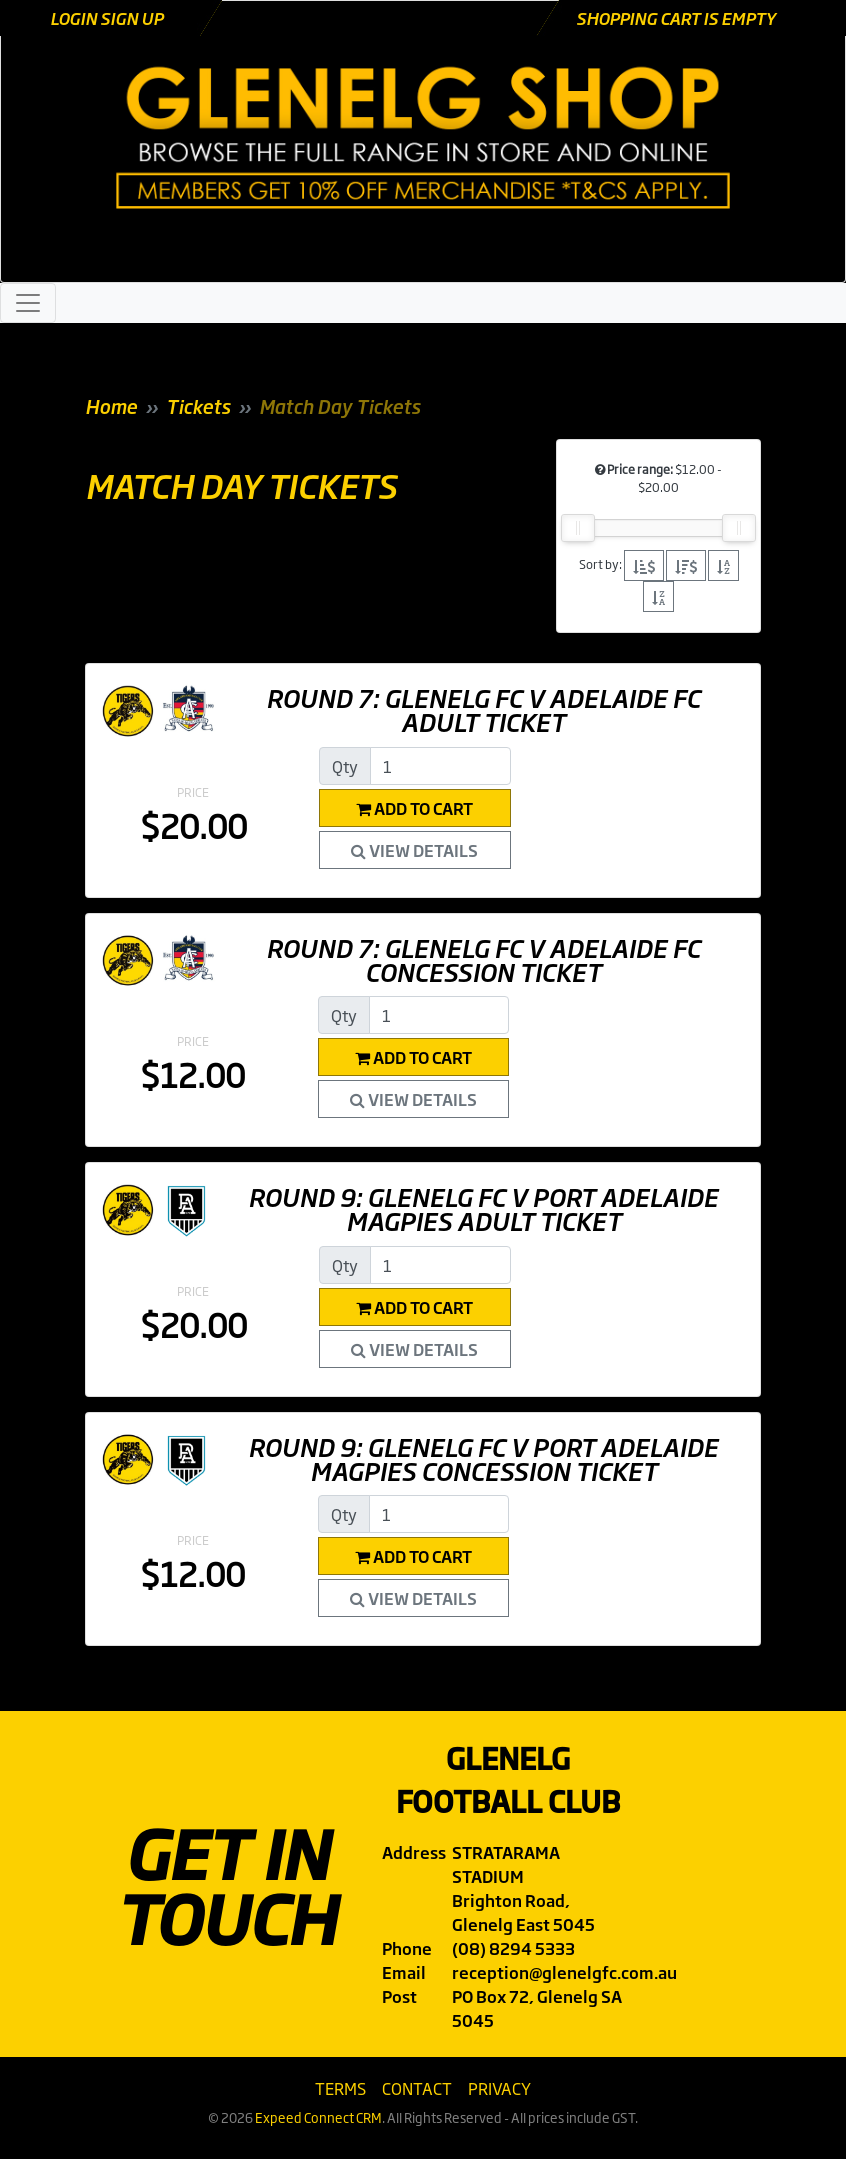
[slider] (578, 528)
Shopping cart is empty (676, 18)
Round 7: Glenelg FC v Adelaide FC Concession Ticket (483, 959)
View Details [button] (414, 850)
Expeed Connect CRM (318, 2117)
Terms (340, 2088)
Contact (417, 2088)
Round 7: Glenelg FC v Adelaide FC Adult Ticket (483, 709)
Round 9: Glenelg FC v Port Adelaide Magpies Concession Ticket (483, 1458)
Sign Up (131, 18)
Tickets (198, 406)
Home (111, 406)
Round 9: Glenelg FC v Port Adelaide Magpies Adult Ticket (483, 1208)
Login (75, 18)
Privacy (499, 2088)
